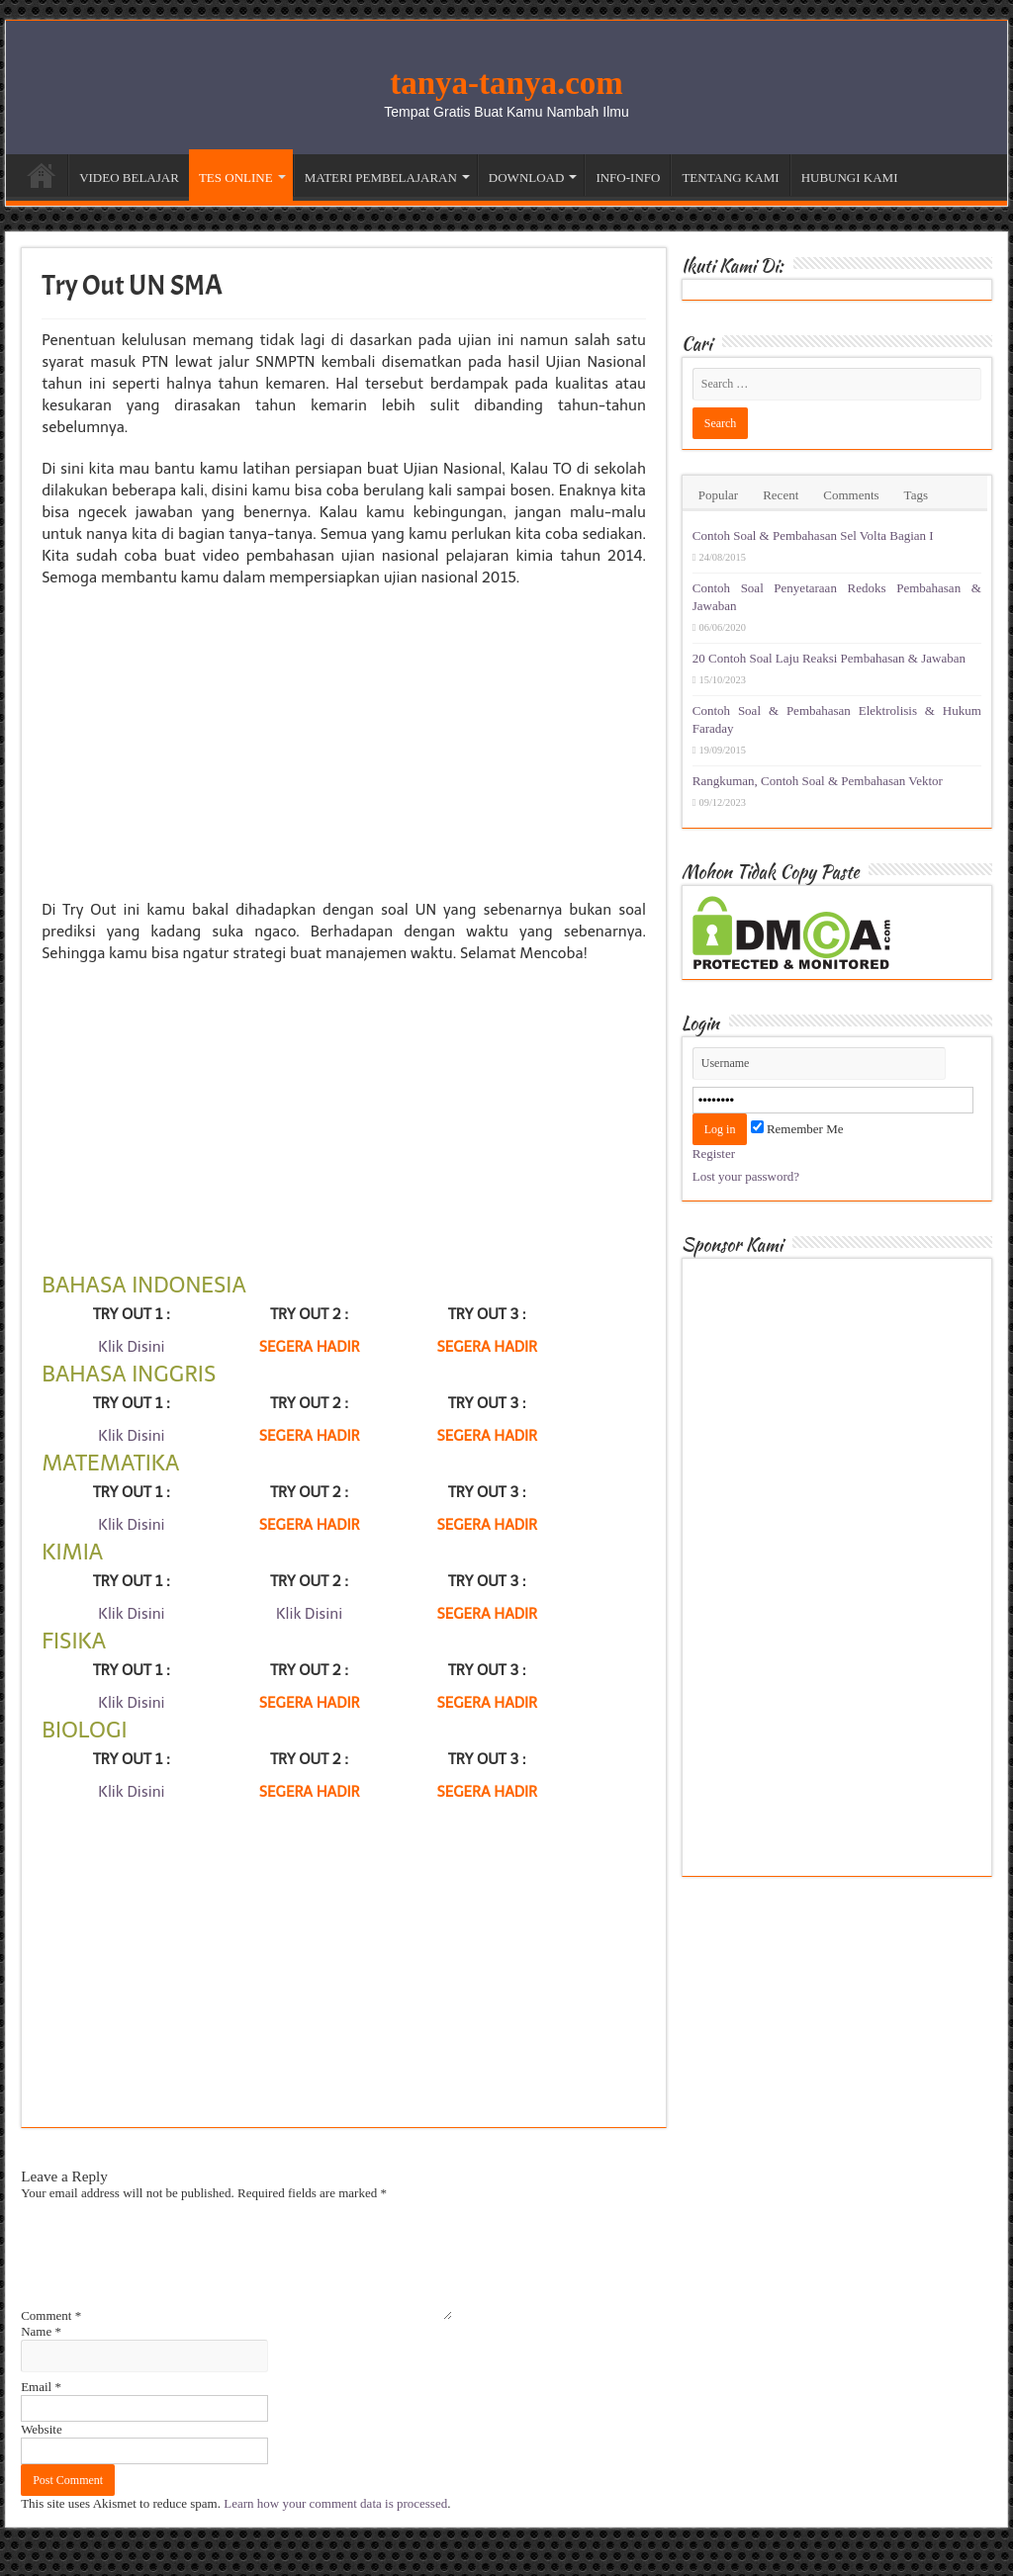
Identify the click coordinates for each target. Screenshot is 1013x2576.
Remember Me (797, 1128)
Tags (916, 495)
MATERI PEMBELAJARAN (381, 177)
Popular (718, 495)
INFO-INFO (628, 177)
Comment (51, 2339)
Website (41, 2452)
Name (41, 2355)
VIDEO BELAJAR (129, 177)
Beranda (41, 175)
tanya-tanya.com (506, 83)
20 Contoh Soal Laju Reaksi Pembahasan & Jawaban (829, 658)
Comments (850, 495)
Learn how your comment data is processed (335, 2527)
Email (41, 2410)
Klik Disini (131, 1347)
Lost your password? (745, 1176)
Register (713, 1153)
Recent (780, 495)
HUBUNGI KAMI (849, 177)
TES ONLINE (236, 177)
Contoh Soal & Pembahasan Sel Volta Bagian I (813, 535)
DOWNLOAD (527, 177)
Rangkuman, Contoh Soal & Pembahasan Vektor (817, 780)
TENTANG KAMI (730, 177)
